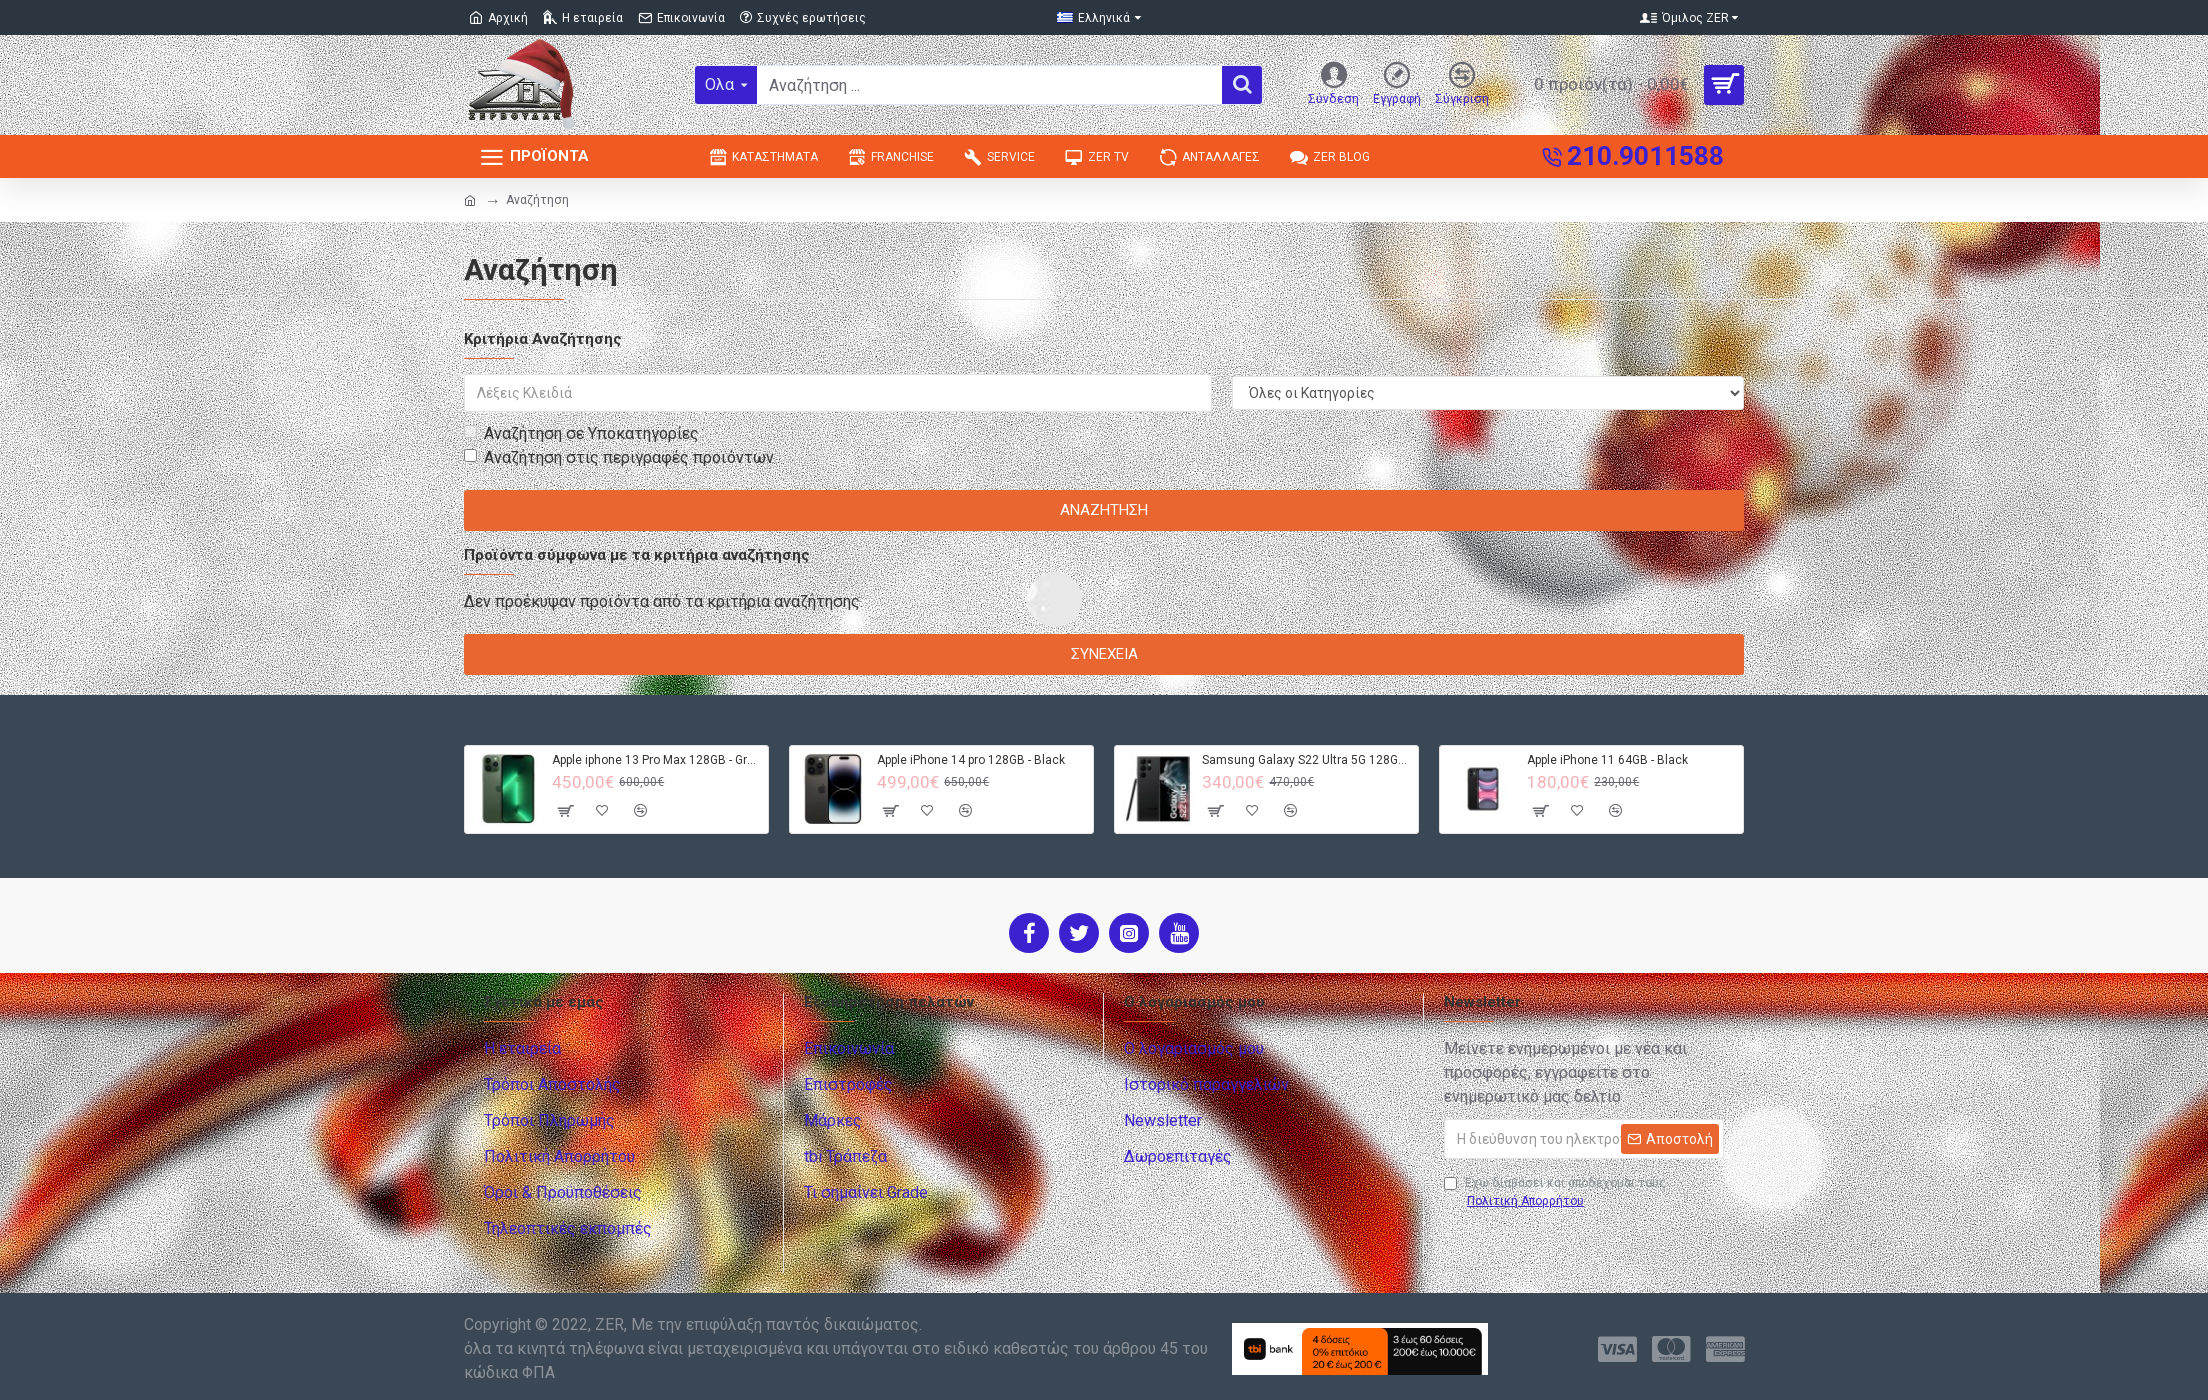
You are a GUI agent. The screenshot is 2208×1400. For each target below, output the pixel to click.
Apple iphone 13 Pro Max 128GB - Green (656, 760)
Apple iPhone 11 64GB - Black (1607, 760)
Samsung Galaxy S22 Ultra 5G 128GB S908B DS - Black (1306, 760)
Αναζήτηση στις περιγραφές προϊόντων (619, 457)
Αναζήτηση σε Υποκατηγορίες (581, 433)
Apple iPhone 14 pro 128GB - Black (971, 760)
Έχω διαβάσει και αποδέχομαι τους (1555, 1193)
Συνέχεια (1104, 654)
